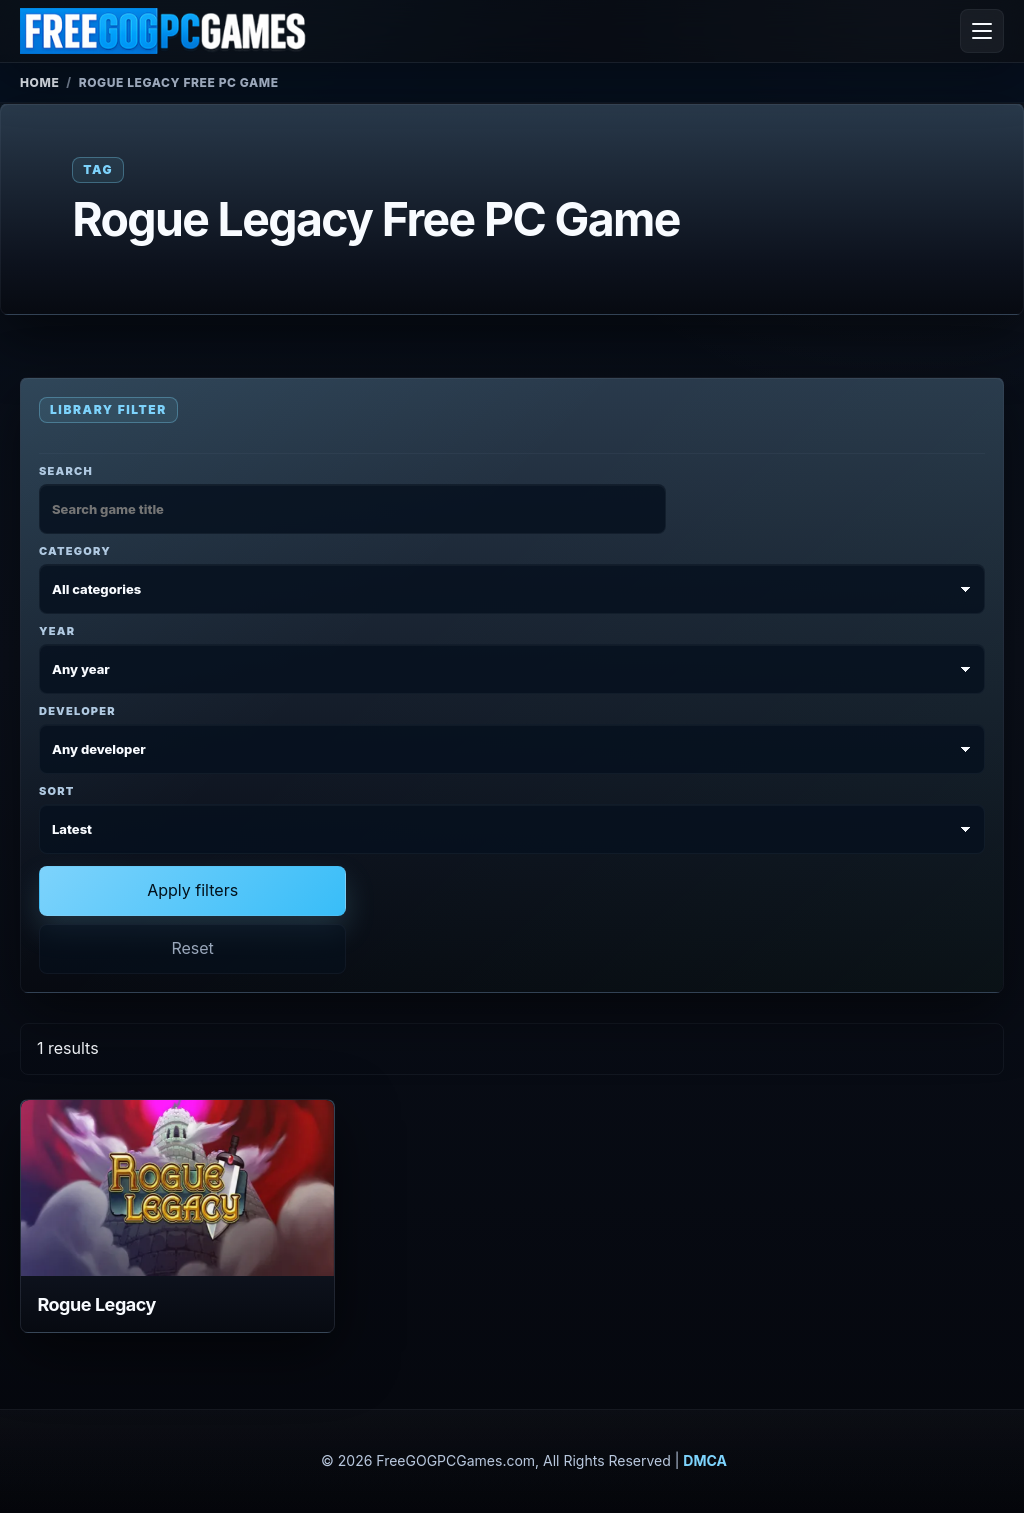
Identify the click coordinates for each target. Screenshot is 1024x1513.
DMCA (705, 1460)
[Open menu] (982, 31)
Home (39, 82)
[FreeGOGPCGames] (164, 31)
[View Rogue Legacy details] (177, 1188)
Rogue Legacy (96, 1304)
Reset (192, 948)
